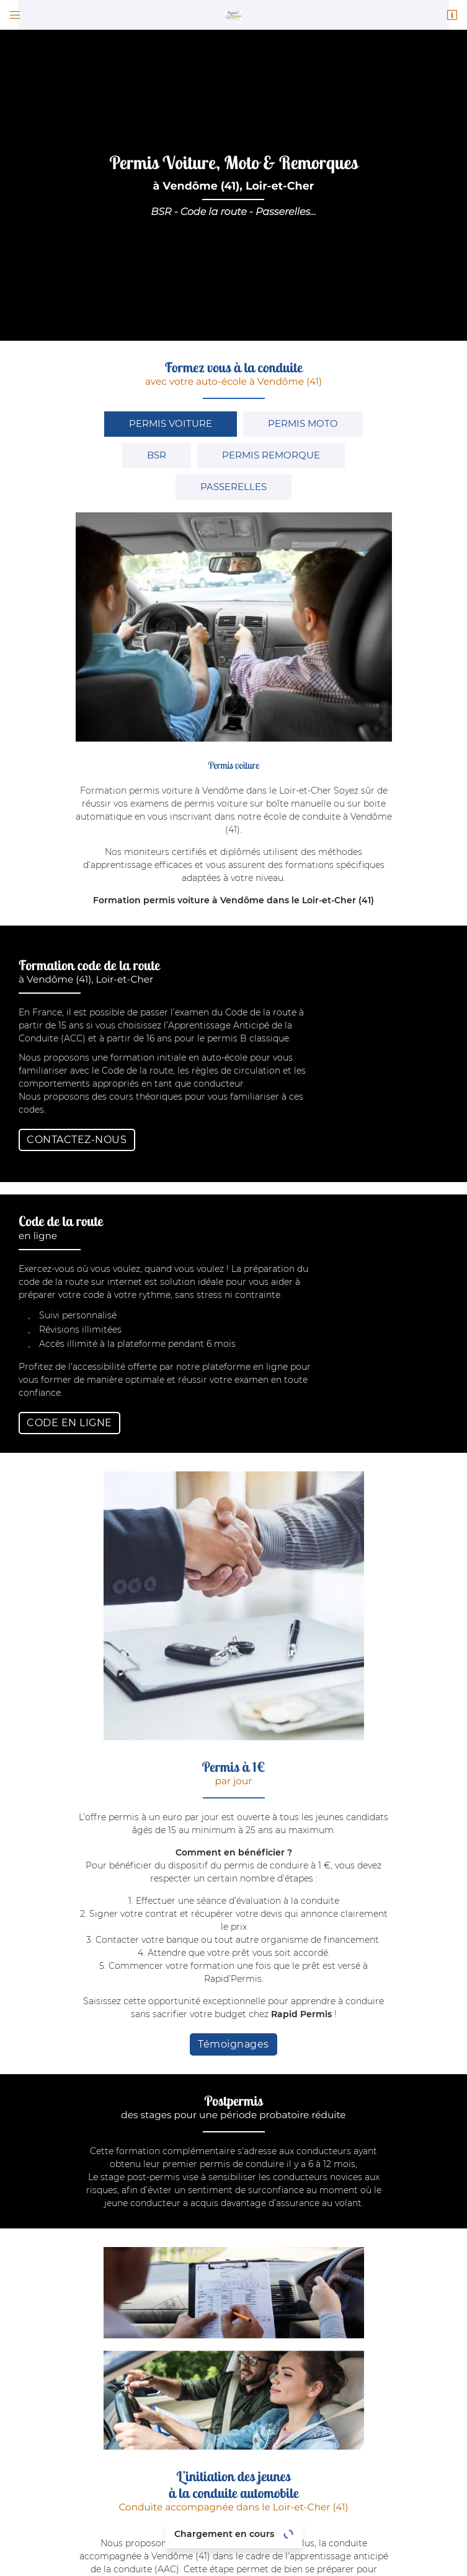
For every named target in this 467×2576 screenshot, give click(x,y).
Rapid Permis (302, 1516)
